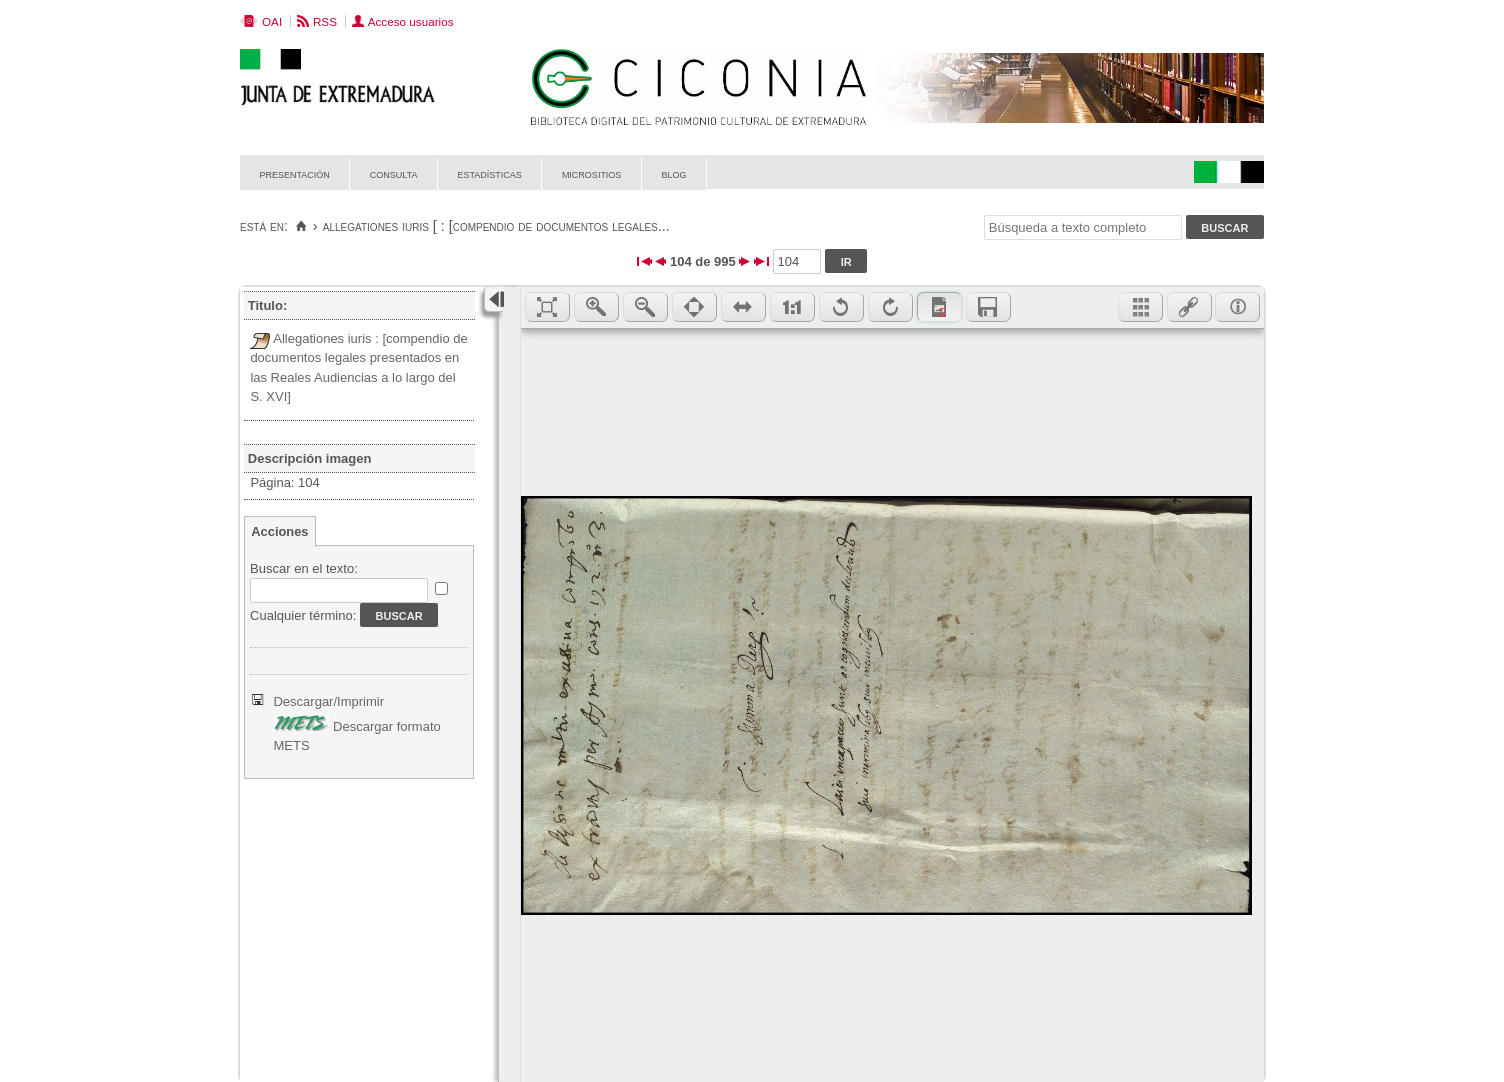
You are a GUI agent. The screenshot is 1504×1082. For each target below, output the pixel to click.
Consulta (394, 173)
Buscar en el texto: (304, 568)
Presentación (295, 173)
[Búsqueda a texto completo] (1083, 227)
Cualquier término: (303, 615)
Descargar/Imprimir (328, 701)
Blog (673, 173)
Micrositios (592, 173)
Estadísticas (490, 173)
